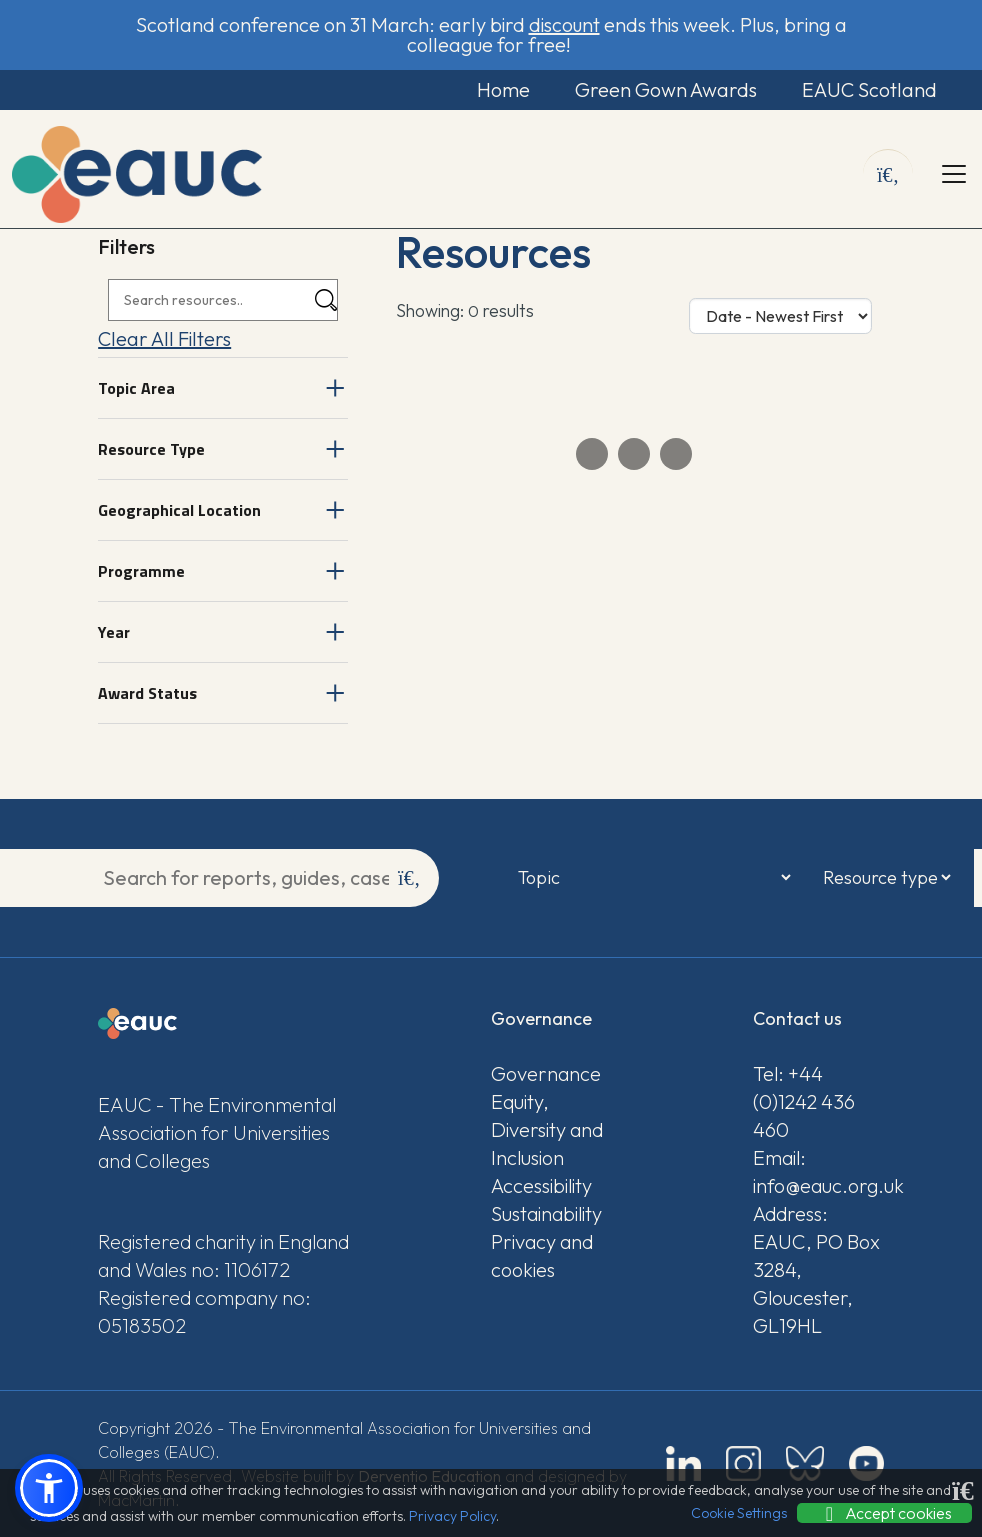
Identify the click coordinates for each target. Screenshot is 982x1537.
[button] (49, 1488)
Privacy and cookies (542, 1255)
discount (564, 24)
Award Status (147, 693)
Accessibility (541, 1185)
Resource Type (151, 449)
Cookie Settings (739, 1513)
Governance (546, 1073)
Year (114, 632)
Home (503, 89)
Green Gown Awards (666, 89)
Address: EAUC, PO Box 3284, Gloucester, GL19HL (816, 1269)
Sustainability (546, 1213)
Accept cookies (884, 1513)
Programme (141, 571)
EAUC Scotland (869, 89)
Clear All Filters (164, 338)
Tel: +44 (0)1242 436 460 (804, 1101)
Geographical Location (179, 510)
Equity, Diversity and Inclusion (547, 1129)
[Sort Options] (780, 316)
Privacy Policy (452, 1516)
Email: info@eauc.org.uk (818, 1171)
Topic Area (136, 388)
